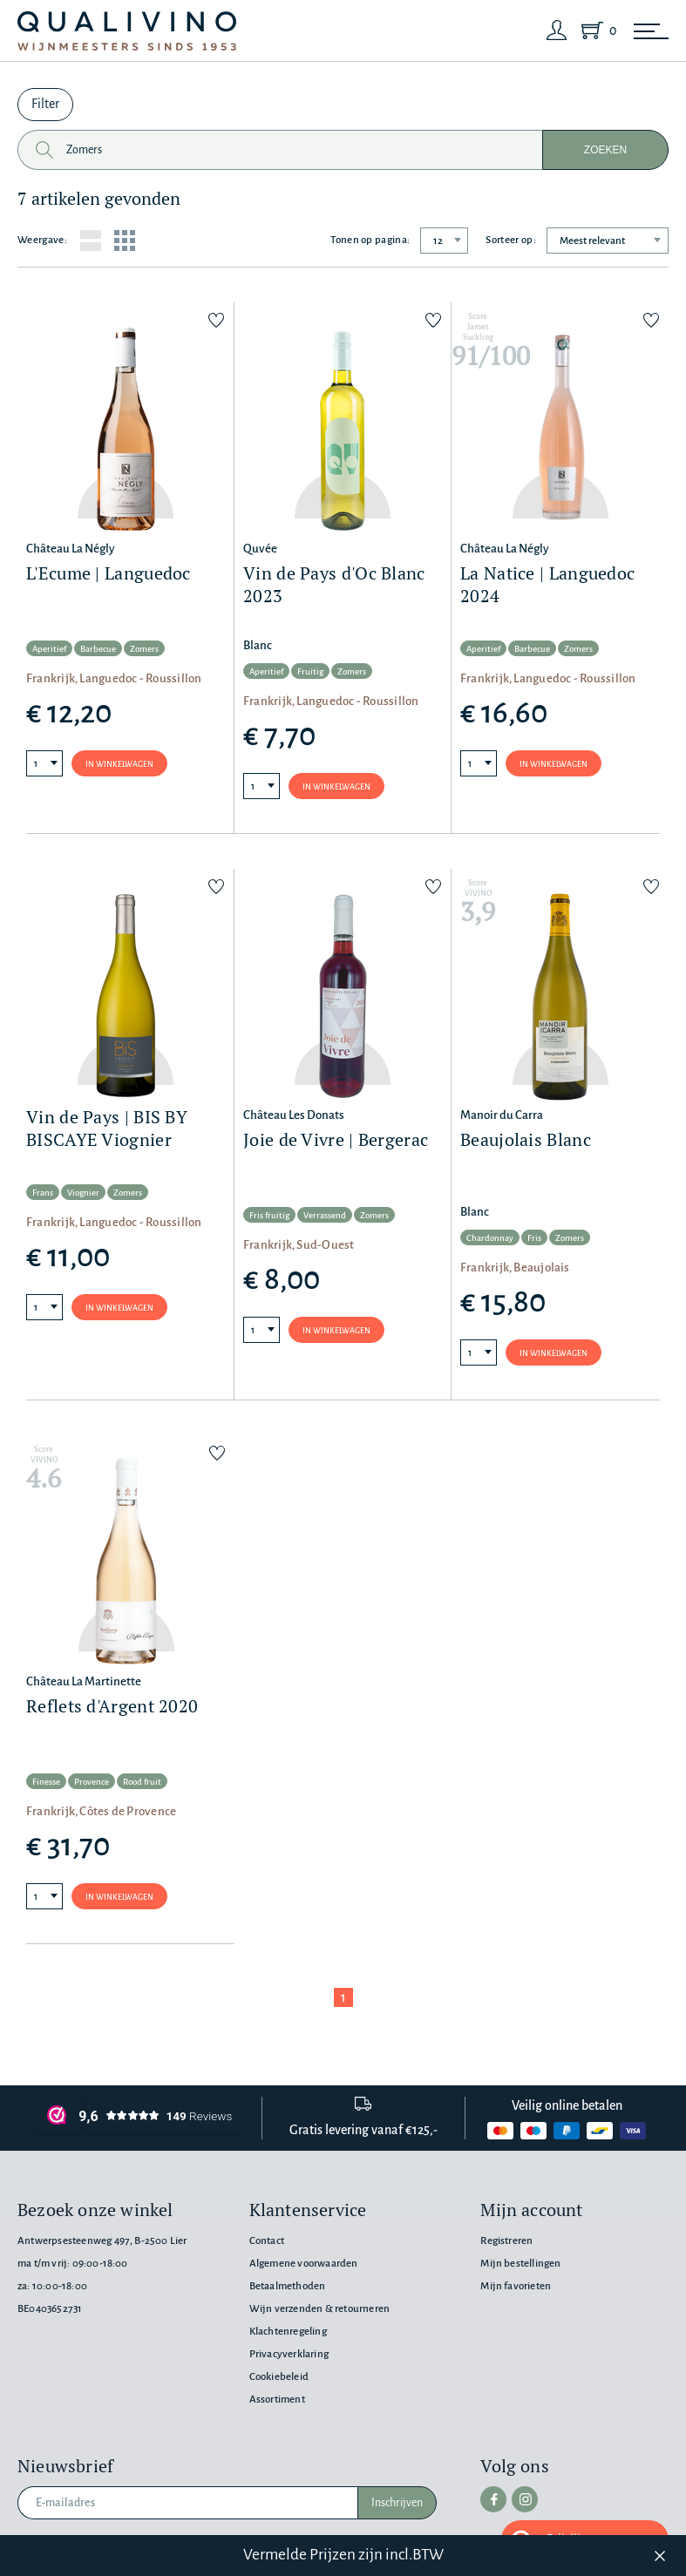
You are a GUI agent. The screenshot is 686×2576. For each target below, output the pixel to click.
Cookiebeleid (279, 2377)
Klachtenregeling (288, 2331)
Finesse (46, 1781)
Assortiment (277, 2399)
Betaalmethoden (287, 2286)
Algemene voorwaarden (303, 2263)
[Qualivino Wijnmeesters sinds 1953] (126, 31)
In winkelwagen (119, 764)
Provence (91, 1781)
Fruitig (310, 671)
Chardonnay (489, 1238)
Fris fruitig (269, 1215)
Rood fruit (142, 1781)
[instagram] (525, 2499)
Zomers (144, 649)
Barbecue (98, 649)
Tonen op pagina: (370, 240)
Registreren (506, 2241)
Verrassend (324, 1215)
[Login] (557, 30)
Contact (266, 2241)
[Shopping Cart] (595, 30)
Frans (42, 1192)
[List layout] (90, 240)
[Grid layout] (124, 240)
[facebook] (493, 2499)
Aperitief (49, 649)
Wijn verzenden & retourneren (319, 2309)
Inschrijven (397, 2503)
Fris (534, 1238)
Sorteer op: (511, 240)
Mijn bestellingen (520, 2263)
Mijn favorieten (515, 2286)
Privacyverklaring (289, 2354)
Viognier (83, 1192)
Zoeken (605, 150)
